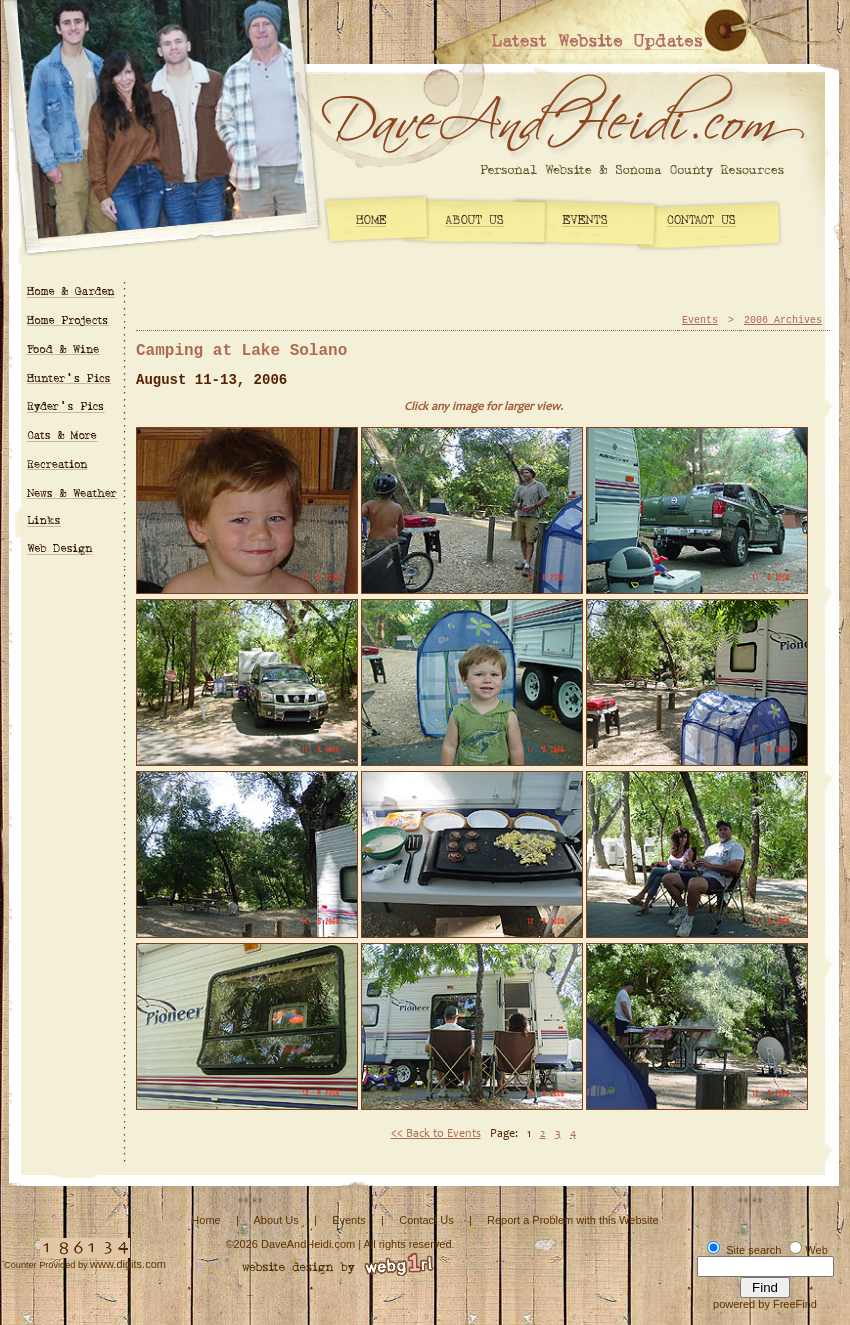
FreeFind (795, 1304)
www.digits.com (128, 1264)
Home (205, 1220)
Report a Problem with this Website (573, 1220)
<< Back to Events (436, 1134)
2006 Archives (783, 320)
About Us (275, 1220)
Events (700, 320)
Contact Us (426, 1220)
